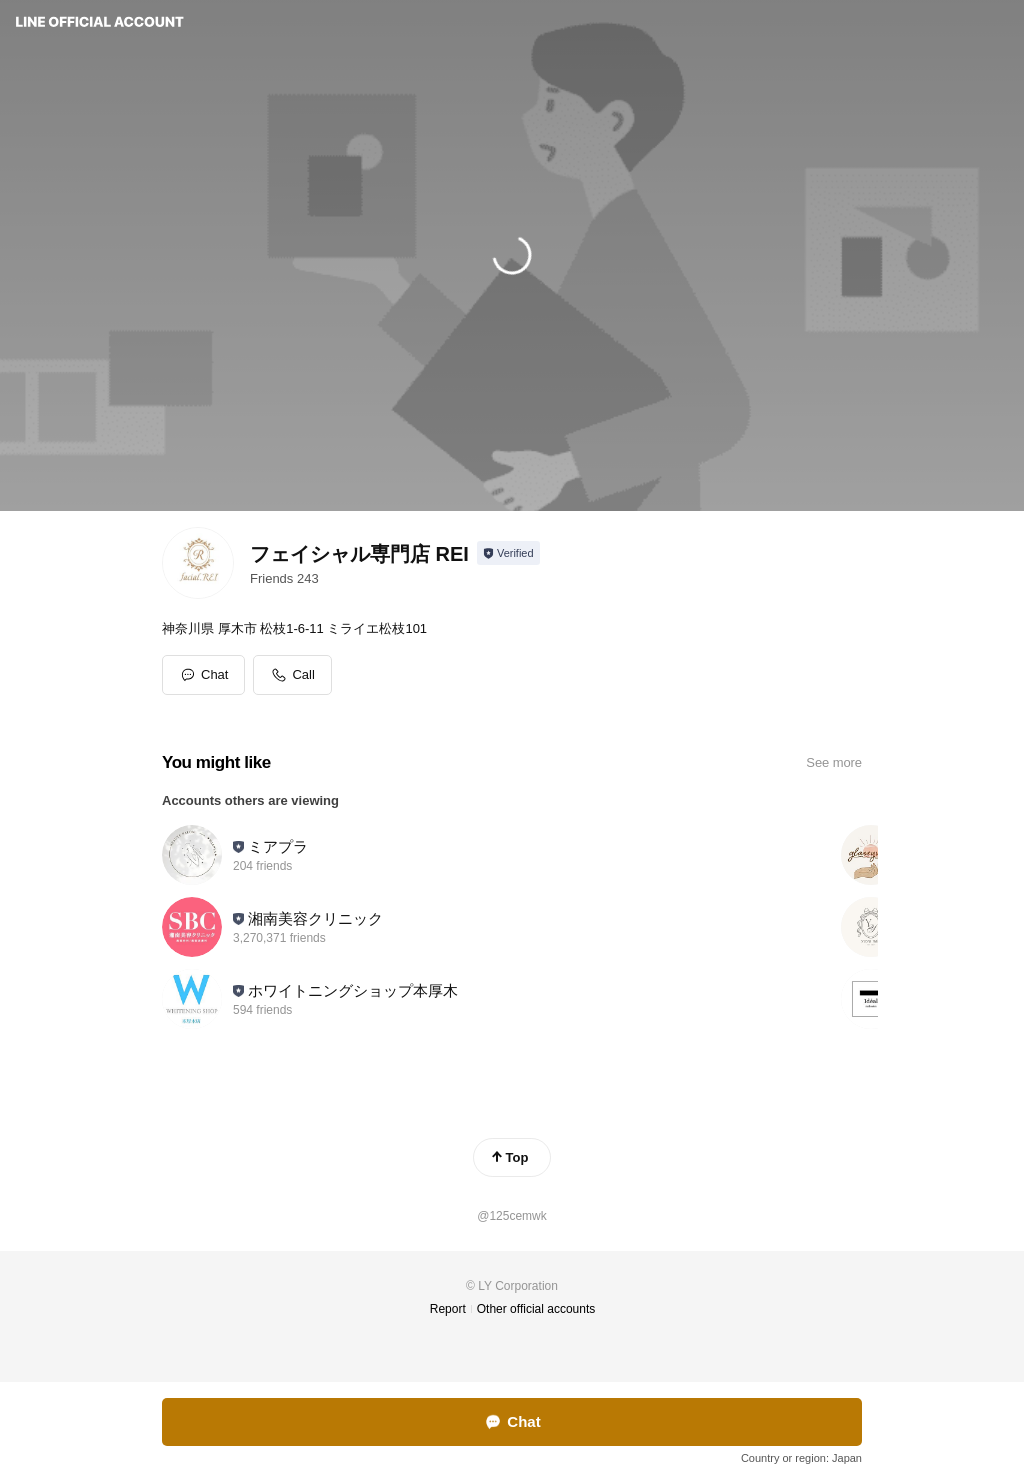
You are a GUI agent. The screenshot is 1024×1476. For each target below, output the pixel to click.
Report (448, 1309)
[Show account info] (508, 553)
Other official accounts (536, 1309)
